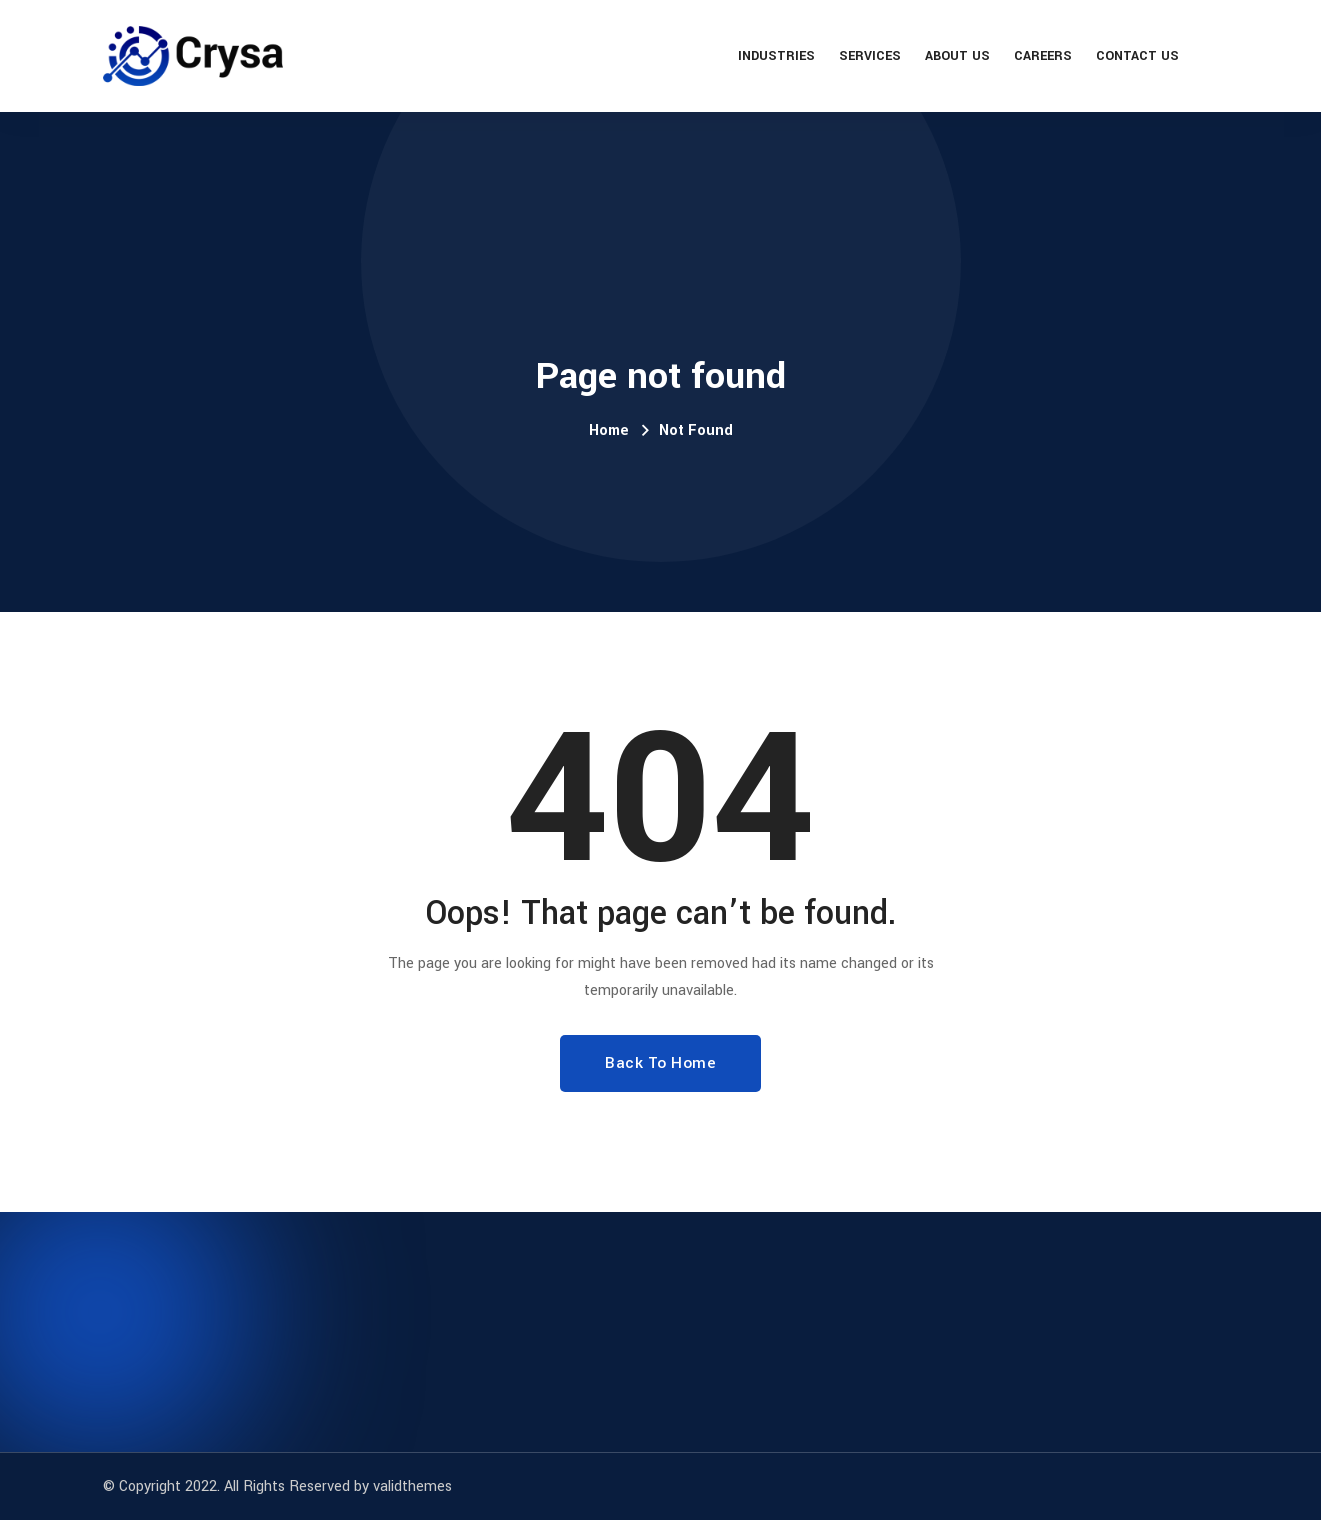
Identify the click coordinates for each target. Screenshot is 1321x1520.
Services (870, 56)
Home (609, 430)
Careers (1043, 56)
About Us (957, 56)
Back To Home (660, 1063)
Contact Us (1137, 56)
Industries (776, 56)
